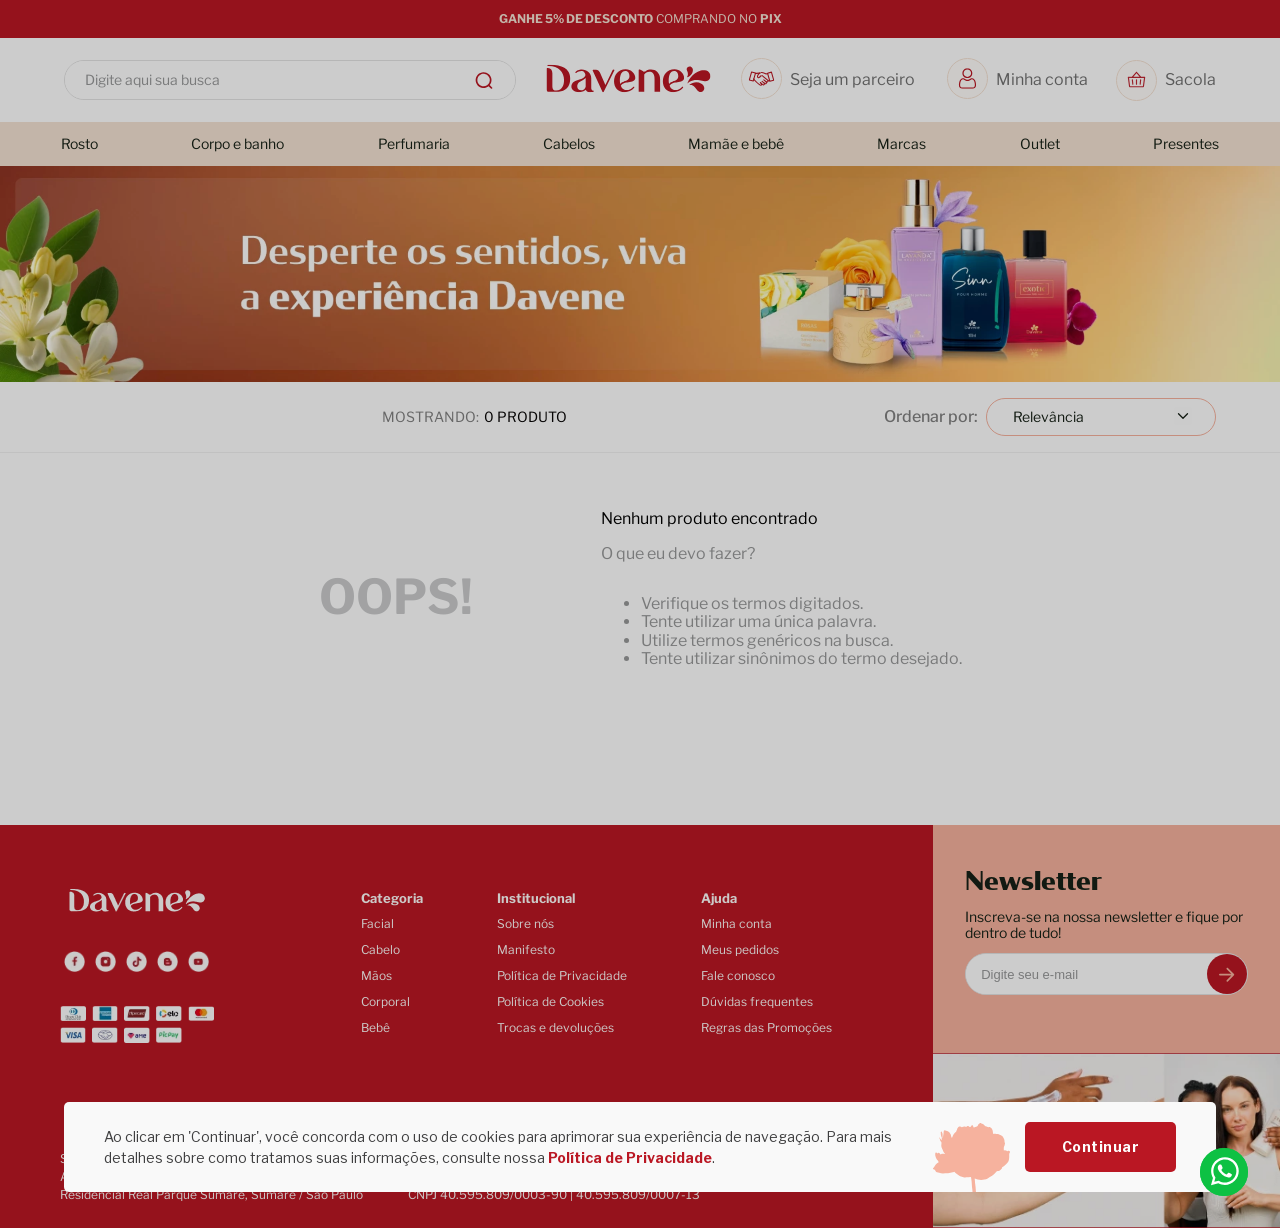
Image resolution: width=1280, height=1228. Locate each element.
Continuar (1101, 1146)
